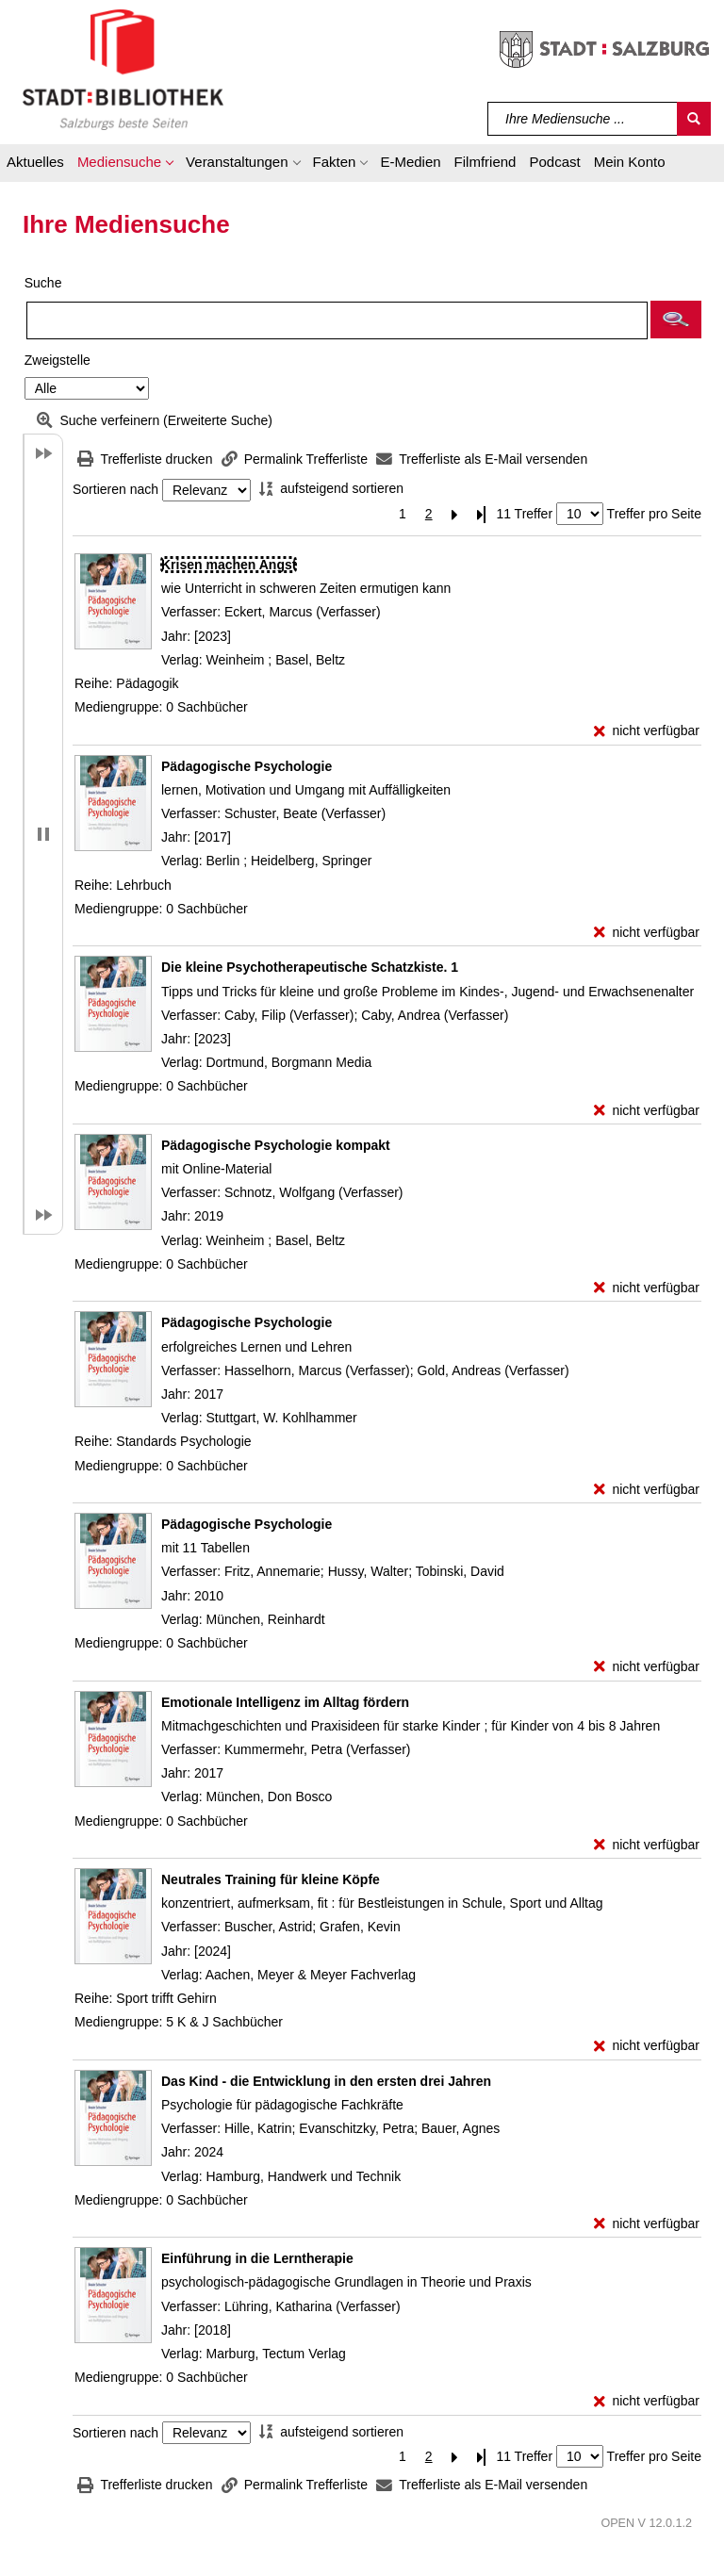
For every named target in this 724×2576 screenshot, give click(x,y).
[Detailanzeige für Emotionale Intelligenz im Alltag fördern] (285, 1702)
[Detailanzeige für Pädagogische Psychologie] (246, 766)
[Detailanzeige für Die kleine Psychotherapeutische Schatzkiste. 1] (309, 967)
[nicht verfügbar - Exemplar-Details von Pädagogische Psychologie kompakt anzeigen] (646, 1288)
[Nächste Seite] (455, 514)
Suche (43, 282)
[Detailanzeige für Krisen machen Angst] (228, 564)
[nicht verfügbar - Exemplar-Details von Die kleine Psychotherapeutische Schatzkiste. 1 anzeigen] (646, 1111)
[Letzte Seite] (481, 514)
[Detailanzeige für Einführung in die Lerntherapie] (257, 2258)
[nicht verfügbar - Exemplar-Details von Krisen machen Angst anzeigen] (646, 731)
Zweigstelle (57, 360)
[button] (125, 165)
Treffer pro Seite (654, 513)
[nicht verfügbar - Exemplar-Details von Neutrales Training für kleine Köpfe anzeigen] (646, 2046)
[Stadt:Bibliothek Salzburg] (123, 68)
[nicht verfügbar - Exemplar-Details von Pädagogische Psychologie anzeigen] (646, 932)
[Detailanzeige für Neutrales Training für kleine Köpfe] (270, 1879)
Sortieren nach (115, 490)
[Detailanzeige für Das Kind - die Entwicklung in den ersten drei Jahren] (326, 2081)
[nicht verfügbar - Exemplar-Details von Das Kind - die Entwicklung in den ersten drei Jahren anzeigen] (646, 2224)
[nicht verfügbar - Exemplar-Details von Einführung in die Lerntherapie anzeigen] (646, 2401)
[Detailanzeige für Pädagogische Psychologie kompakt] (275, 1145)
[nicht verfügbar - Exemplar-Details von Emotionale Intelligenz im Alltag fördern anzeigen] (646, 1845)
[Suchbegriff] (583, 119)
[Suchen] (694, 119)
